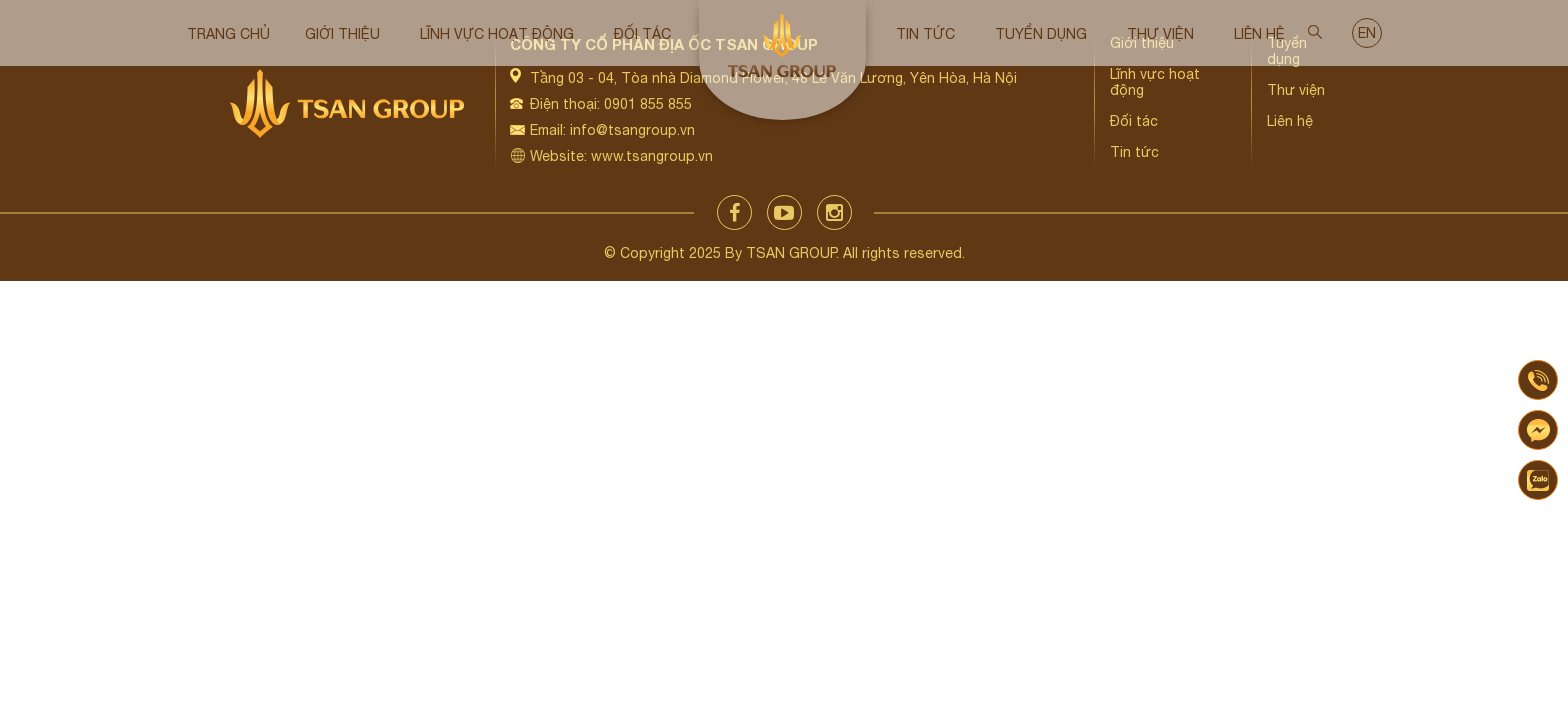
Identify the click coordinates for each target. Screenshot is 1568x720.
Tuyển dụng (1041, 34)
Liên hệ (1259, 34)
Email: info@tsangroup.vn (612, 130)
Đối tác (642, 34)
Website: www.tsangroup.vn (621, 156)
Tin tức (925, 34)
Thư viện (1160, 34)
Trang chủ (228, 34)
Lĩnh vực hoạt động (497, 34)
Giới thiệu (342, 34)
